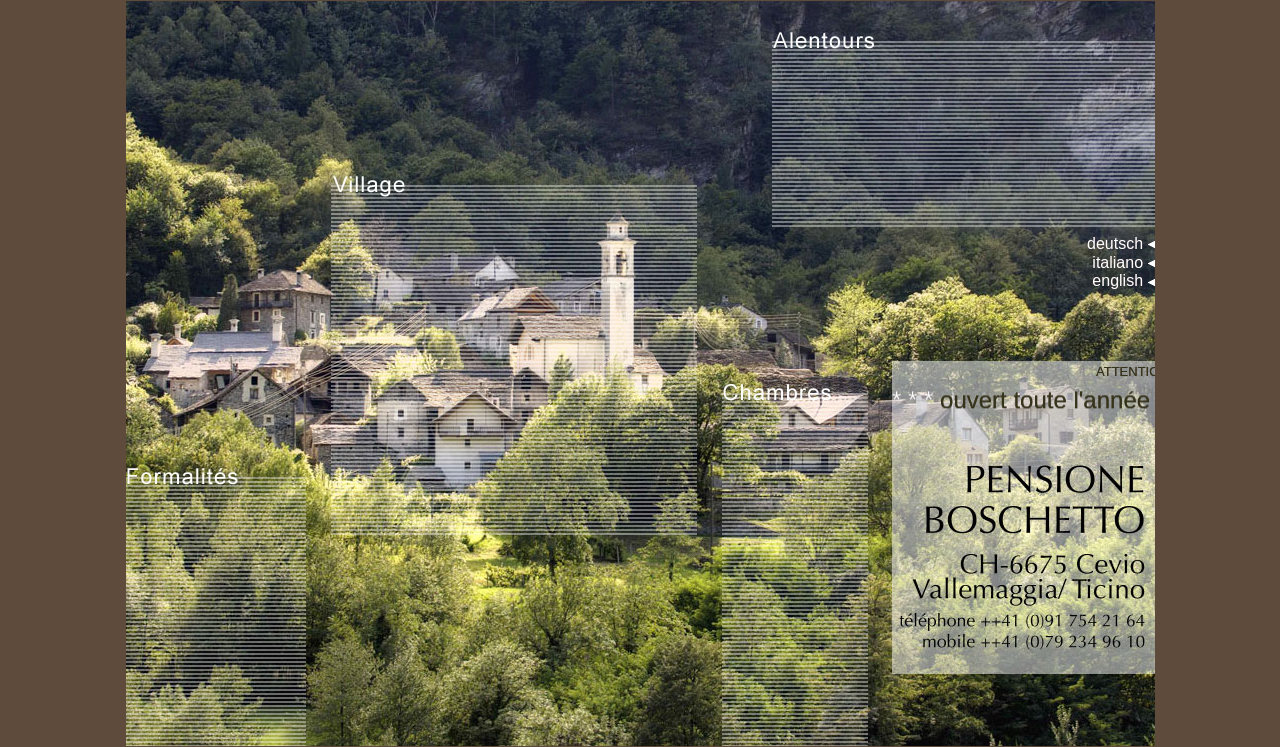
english (1117, 280)
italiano (1117, 262)
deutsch (1115, 243)
